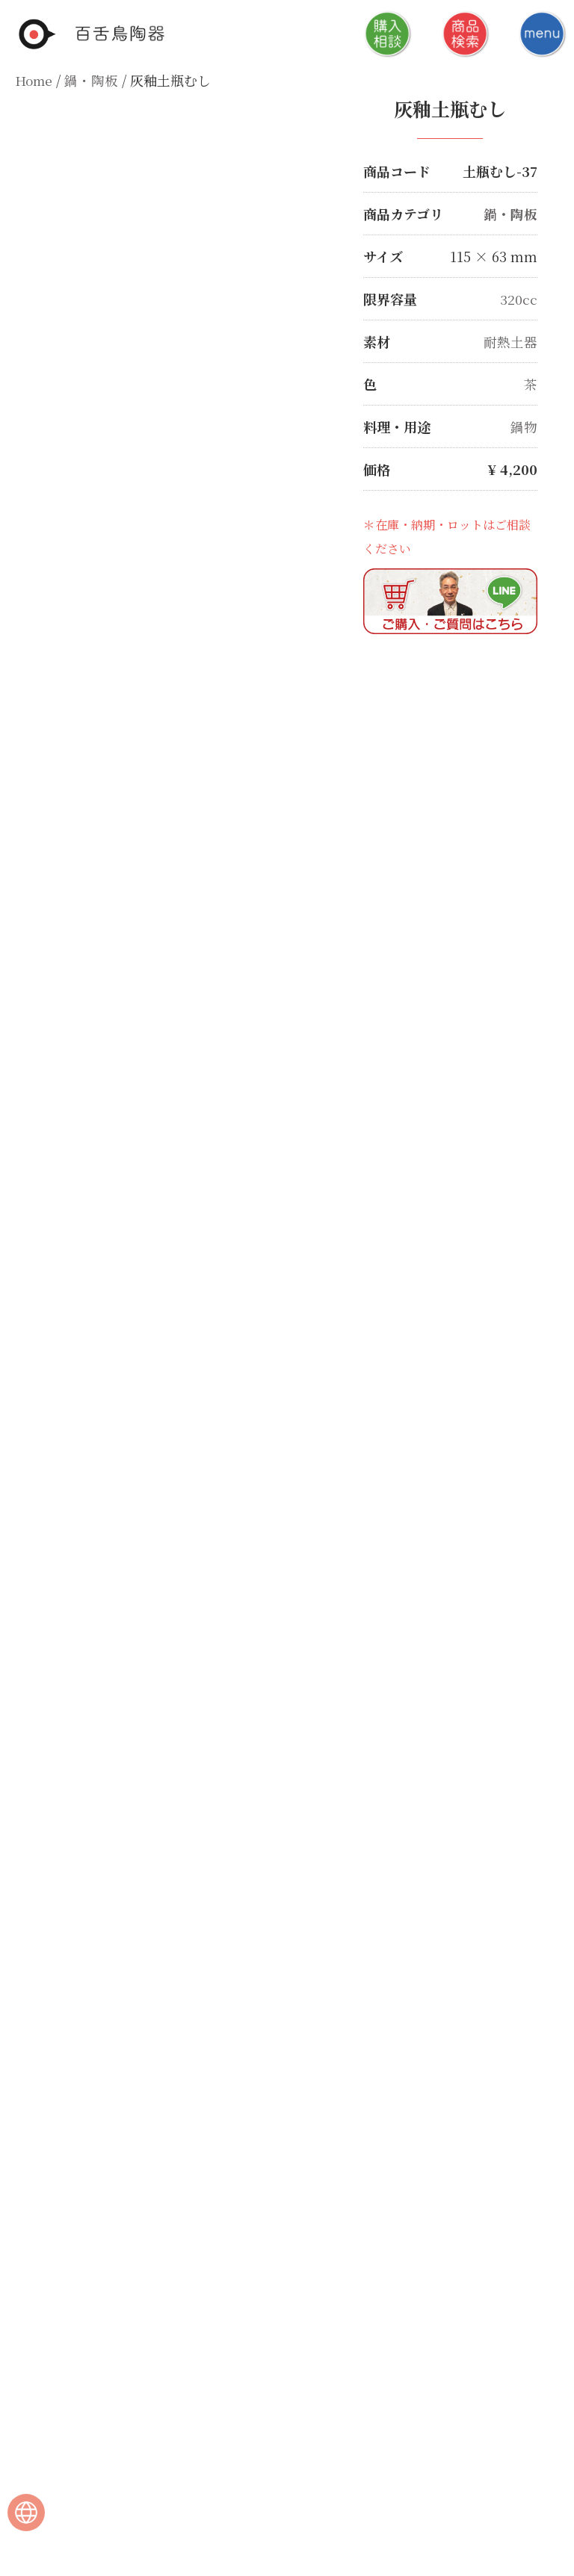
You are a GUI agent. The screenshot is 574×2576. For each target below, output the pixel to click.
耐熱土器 (510, 341)
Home (35, 80)
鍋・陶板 (93, 80)
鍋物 (523, 426)
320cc (518, 298)
